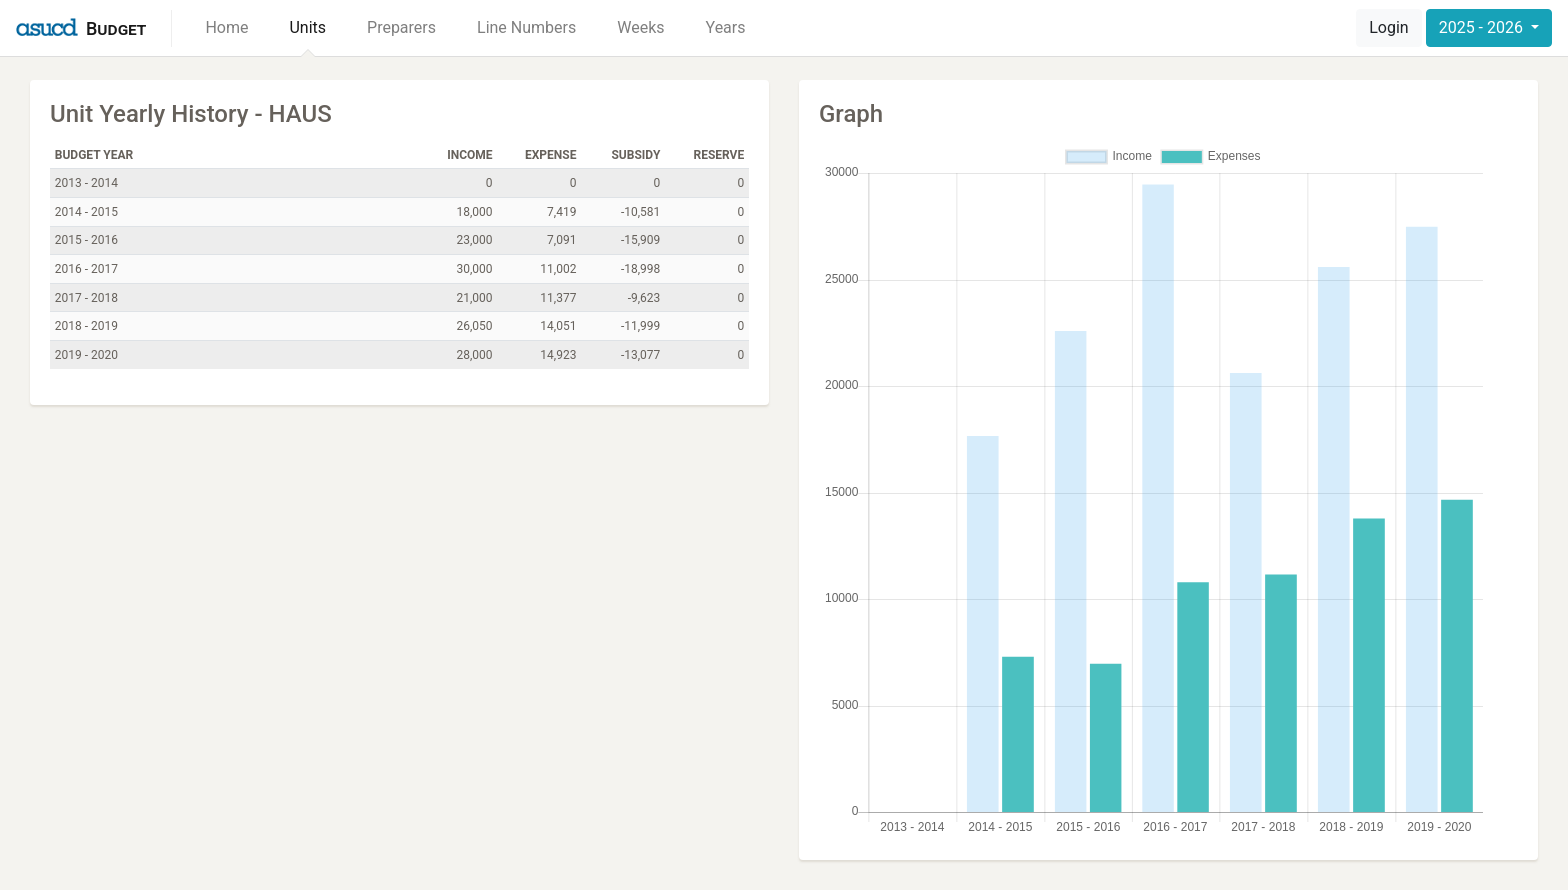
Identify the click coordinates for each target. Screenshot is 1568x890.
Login (1388, 27)
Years (726, 27)
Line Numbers (526, 27)
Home (226, 27)
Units (307, 27)
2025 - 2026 (1483, 27)
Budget (116, 28)
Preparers (401, 27)
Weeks (640, 27)
